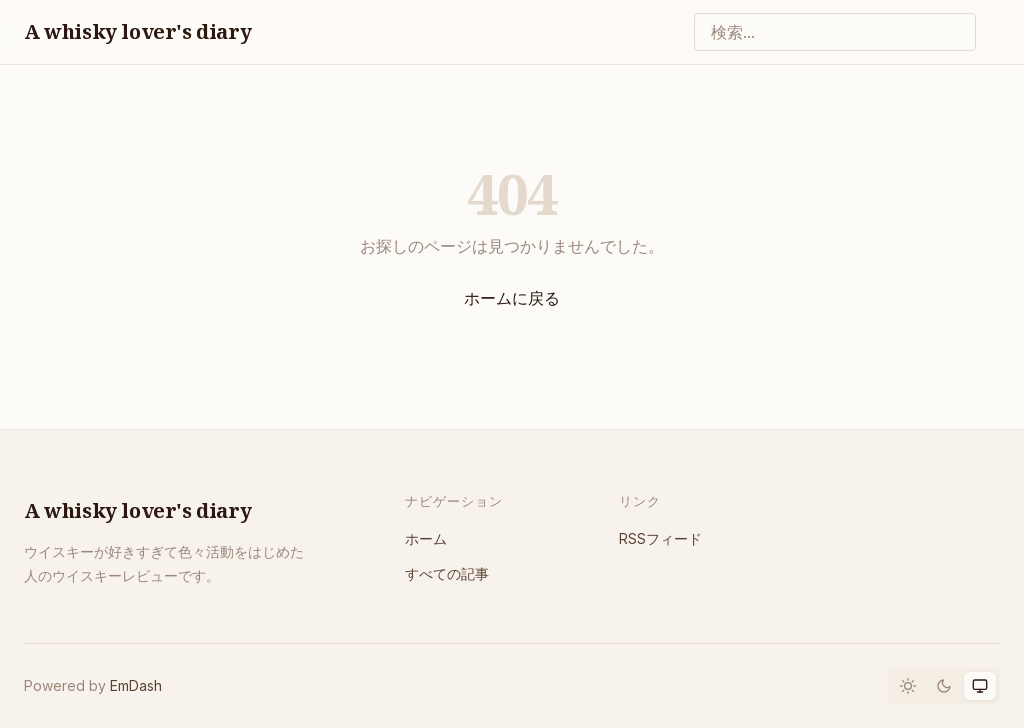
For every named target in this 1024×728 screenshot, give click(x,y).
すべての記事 (447, 573)
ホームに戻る (512, 298)
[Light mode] (908, 686)
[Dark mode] (944, 686)
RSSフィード (660, 538)
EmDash (136, 685)
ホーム (426, 538)
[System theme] (980, 686)
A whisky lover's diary (137, 31)
